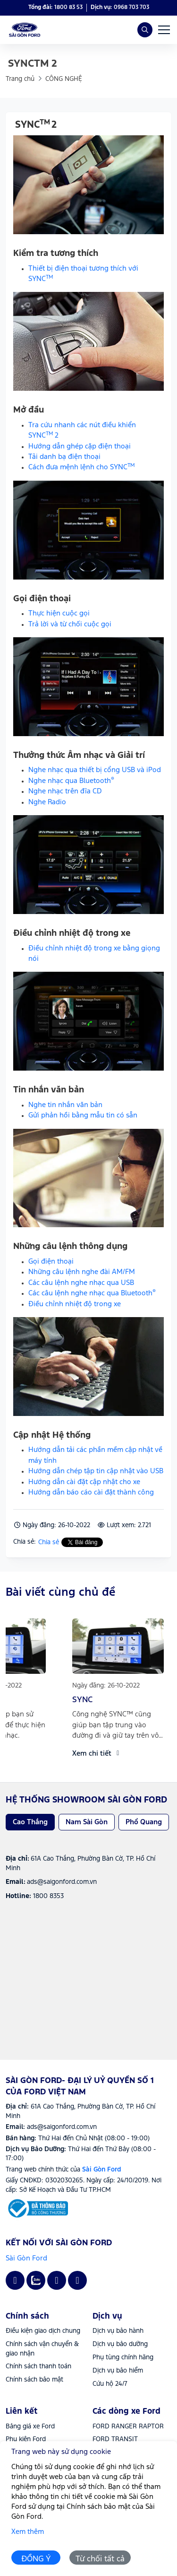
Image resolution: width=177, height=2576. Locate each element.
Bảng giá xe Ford (30, 2426)
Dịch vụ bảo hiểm (118, 2371)
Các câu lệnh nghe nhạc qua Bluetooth (92, 1293)
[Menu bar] (163, 29)
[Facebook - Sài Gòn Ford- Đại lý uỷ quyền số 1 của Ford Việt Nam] (15, 2280)
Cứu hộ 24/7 (110, 2384)
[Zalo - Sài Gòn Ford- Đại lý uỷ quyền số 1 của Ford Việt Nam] (35, 2280)
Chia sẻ (48, 1542)
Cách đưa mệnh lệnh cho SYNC (81, 467)
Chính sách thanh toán (38, 2366)
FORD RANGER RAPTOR (128, 2426)
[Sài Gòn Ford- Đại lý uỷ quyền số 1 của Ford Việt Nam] (24, 29)
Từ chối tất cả (100, 2559)
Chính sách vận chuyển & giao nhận (42, 2348)
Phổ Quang (144, 1822)
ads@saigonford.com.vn (62, 2127)
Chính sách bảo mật (34, 2380)
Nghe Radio (47, 802)
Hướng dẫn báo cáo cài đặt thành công (91, 1492)
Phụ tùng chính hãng (123, 2357)
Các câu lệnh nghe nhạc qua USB (81, 1283)
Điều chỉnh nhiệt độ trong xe (74, 1304)
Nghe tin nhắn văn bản (65, 1105)
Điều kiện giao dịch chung (43, 2331)
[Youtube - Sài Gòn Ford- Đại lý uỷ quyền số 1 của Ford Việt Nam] (56, 2280)
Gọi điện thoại (51, 1261)
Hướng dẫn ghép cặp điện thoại (79, 446)
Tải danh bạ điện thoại (64, 457)
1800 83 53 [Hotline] (68, 7)
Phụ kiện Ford (26, 2439)
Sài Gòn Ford (26, 2258)
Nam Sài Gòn (87, 1822)
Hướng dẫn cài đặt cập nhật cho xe (84, 1482)
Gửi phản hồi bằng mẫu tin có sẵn (82, 1115)
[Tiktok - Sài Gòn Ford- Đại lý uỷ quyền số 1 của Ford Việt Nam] (77, 2280)
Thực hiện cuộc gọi (59, 613)
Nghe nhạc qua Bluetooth (71, 781)
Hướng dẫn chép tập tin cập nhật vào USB (95, 1471)
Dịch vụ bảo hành (118, 2331)
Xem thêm (27, 2532)
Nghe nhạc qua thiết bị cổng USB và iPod (94, 770)
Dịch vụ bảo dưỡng (120, 2344)
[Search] (144, 29)
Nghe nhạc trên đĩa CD (65, 791)
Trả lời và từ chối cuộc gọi (69, 624)
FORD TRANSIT (115, 2439)
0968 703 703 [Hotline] (131, 7)
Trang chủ (20, 79)
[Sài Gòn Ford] (37, 2208)
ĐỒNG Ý (36, 2559)
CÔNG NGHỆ (63, 79)
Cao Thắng (30, 1822)
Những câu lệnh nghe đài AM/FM (81, 1272)
